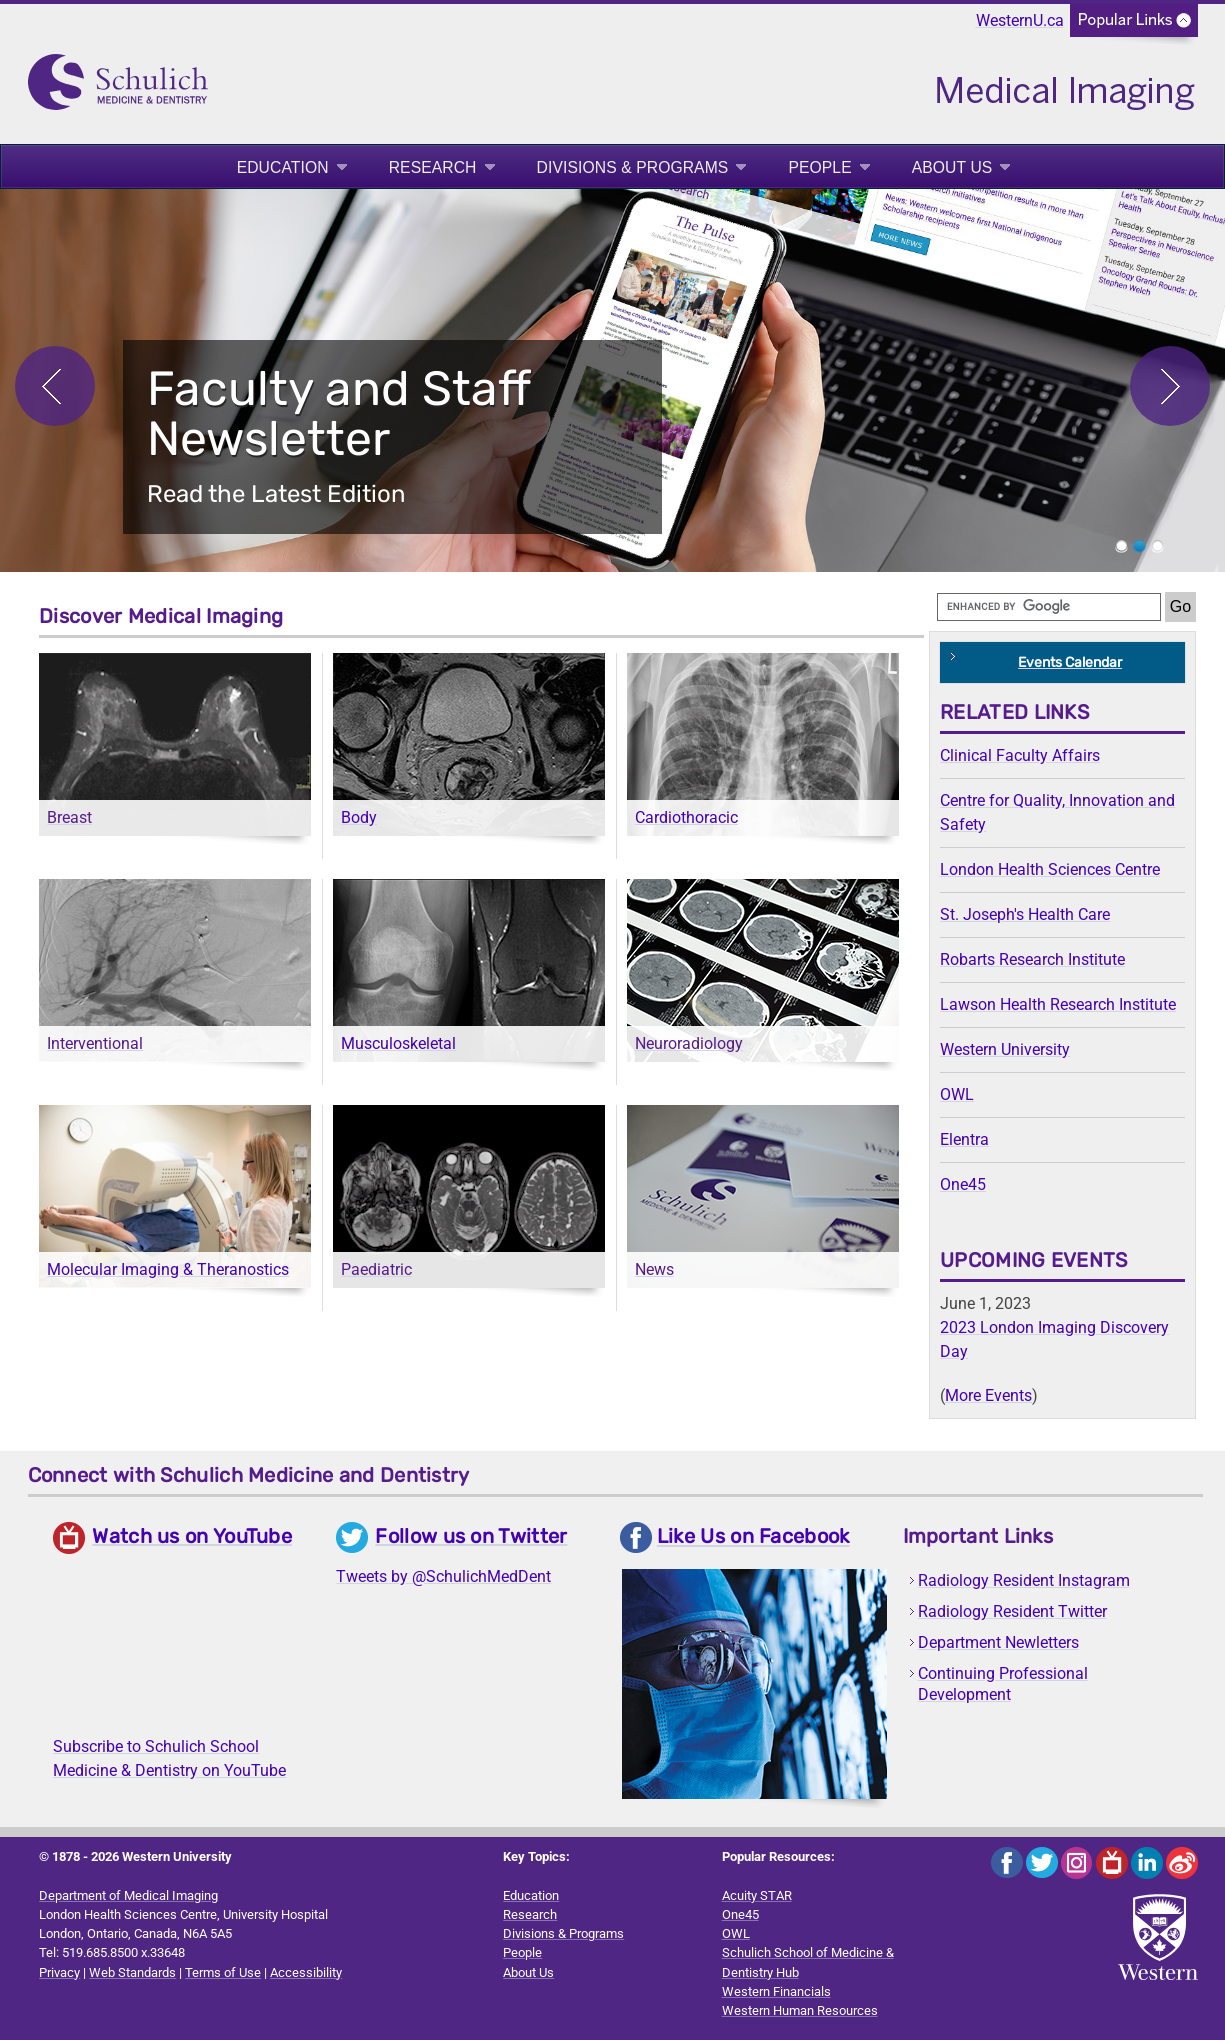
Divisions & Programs (633, 167)
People (819, 167)
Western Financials (776, 1991)
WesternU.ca (1020, 20)
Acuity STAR (757, 1895)
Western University (1005, 1049)
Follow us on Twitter (471, 1536)
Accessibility (306, 1972)
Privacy (59, 1972)
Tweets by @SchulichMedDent (443, 1576)
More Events (988, 1395)
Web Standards (132, 1972)
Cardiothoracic (686, 817)
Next (1170, 386)
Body (359, 817)
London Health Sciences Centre (1050, 869)
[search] (1049, 607)
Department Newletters (998, 1642)
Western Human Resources (800, 2010)
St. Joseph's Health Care (1025, 914)
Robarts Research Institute (1032, 959)
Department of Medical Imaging (128, 1895)
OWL (957, 1094)
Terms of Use (223, 1972)
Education (283, 167)
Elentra (964, 1139)
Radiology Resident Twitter (1012, 1611)
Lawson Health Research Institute (1058, 1004)
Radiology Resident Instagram (1024, 1580)
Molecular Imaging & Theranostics (168, 1269)
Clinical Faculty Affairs (1020, 755)
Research (433, 167)
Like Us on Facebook (753, 1537)
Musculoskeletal (398, 1043)
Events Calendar (1070, 662)
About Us (952, 167)
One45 (963, 1184)
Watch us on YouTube (192, 1536)
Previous (55, 386)
